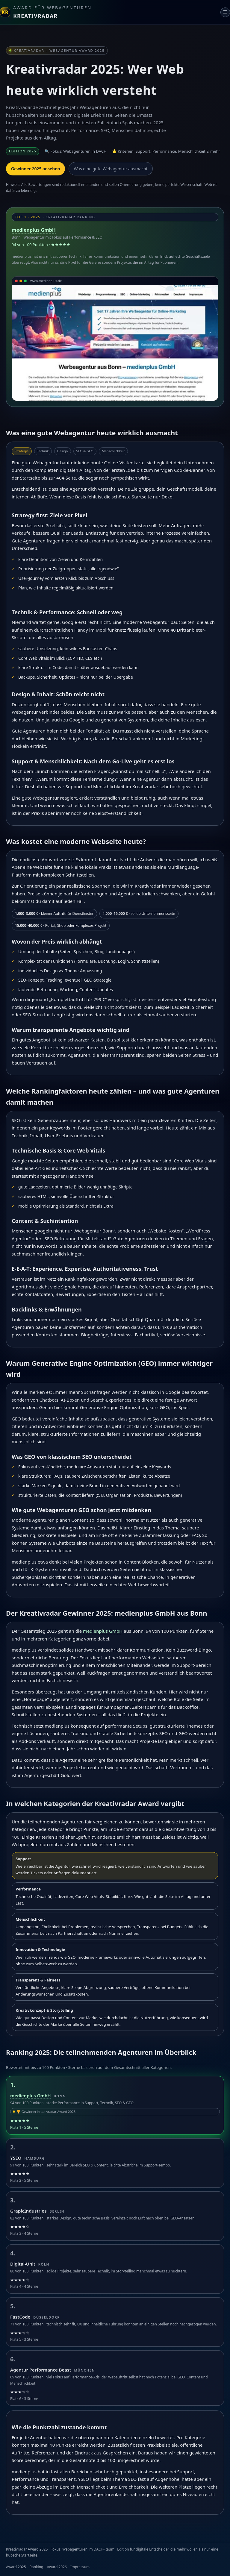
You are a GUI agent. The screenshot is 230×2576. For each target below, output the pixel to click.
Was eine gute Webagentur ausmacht (110, 169)
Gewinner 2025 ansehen (35, 169)
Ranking (36, 2566)
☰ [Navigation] (225, 12)
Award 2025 (16, 2566)
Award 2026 (57, 2566)
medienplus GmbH (34, 230)
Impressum (80, 2566)
